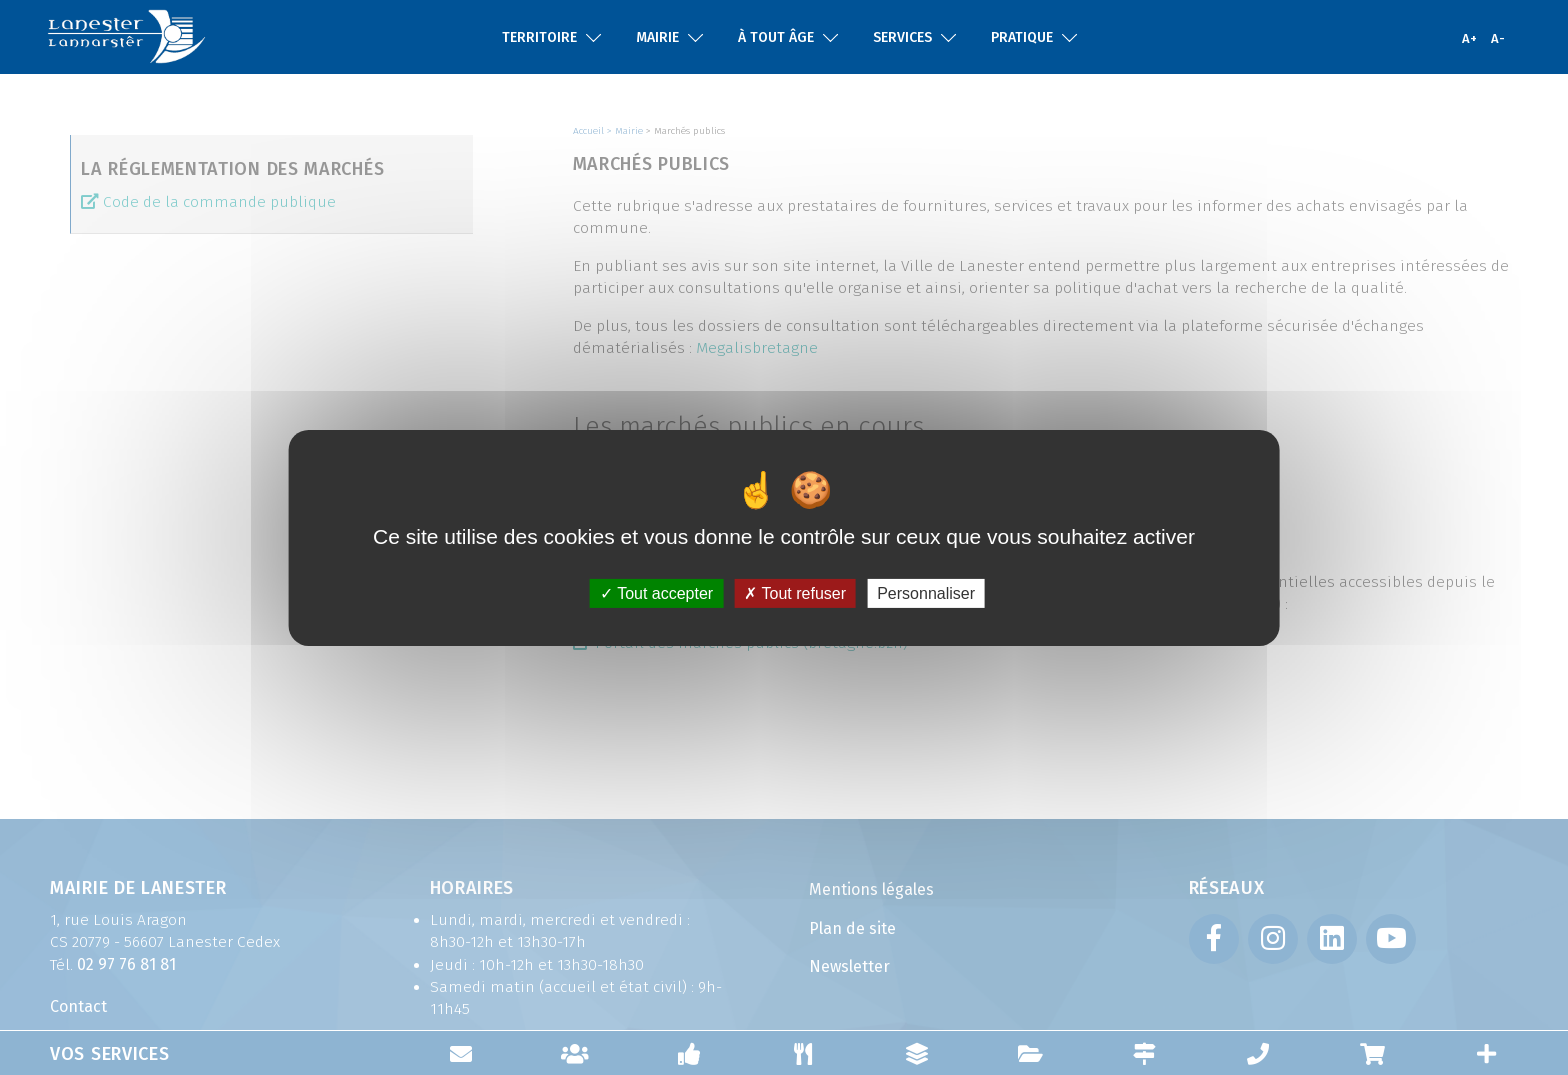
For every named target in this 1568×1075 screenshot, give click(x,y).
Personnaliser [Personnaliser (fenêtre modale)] (926, 592)
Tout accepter (656, 592)
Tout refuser (795, 592)
